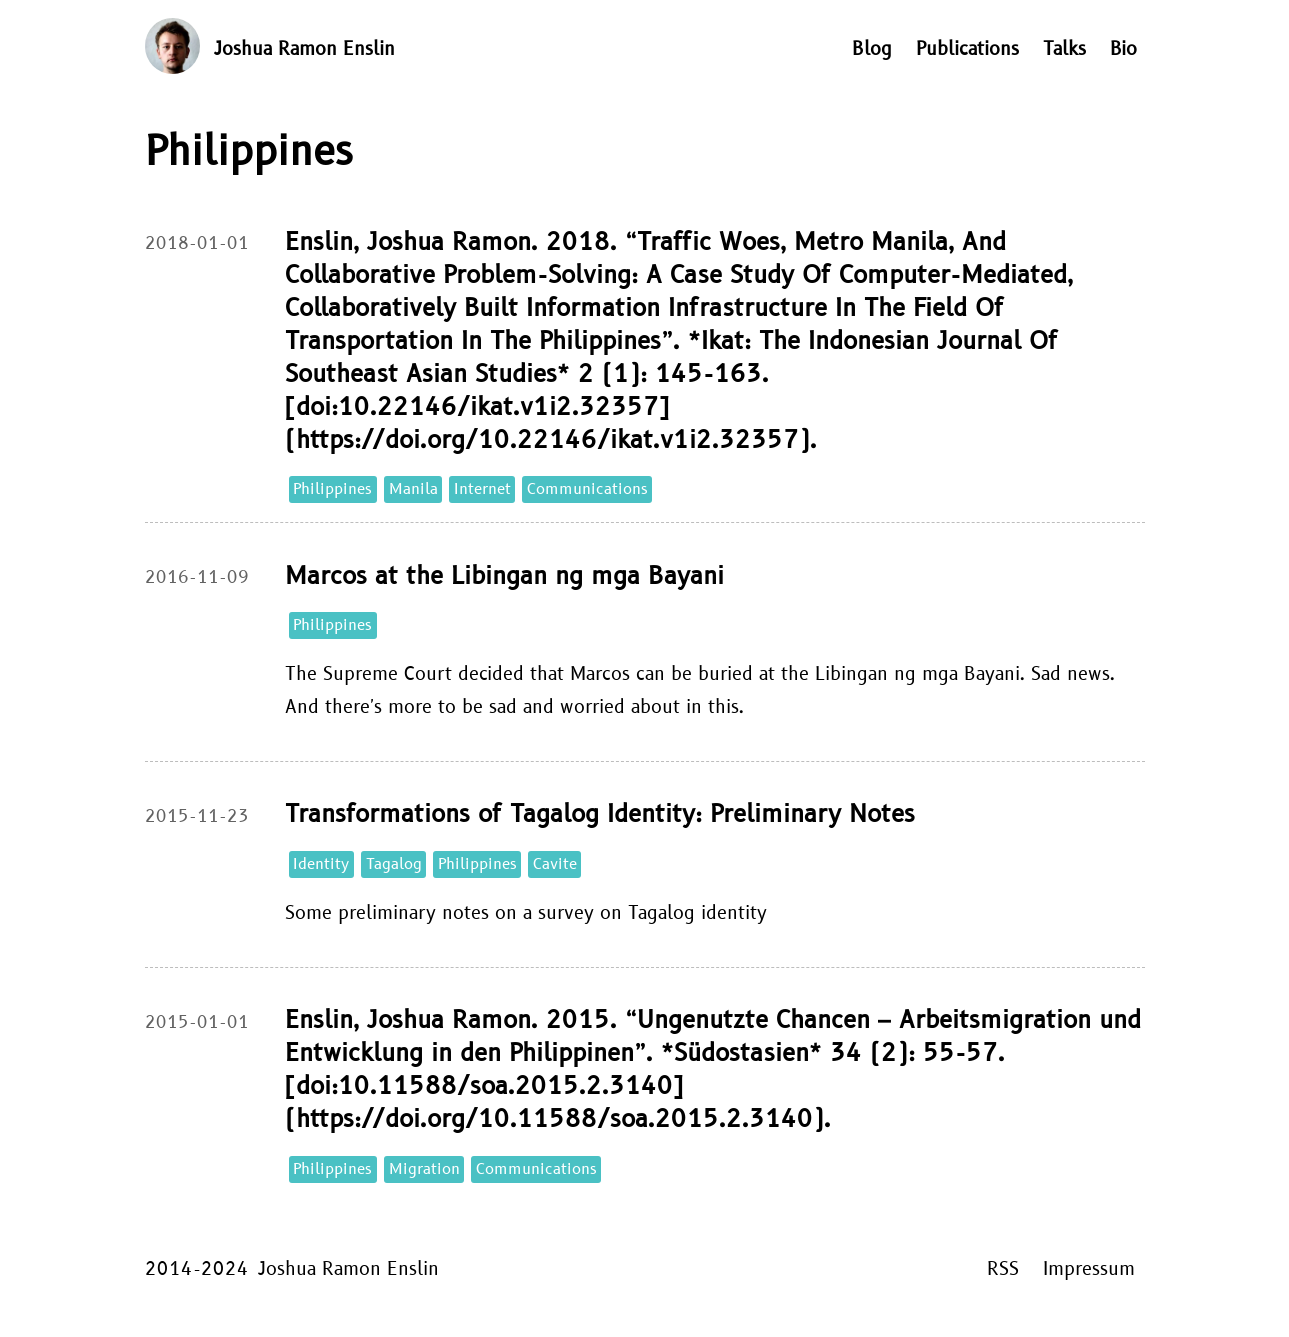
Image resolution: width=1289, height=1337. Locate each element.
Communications (587, 489)
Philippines (332, 489)
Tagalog (394, 864)
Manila (413, 489)
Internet (482, 489)
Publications (967, 49)
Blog (872, 49)
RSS (1003, 1269)
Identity (321, 864)
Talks (1064, 49)
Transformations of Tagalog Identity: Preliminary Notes (600, 814)
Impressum (1089, 1269)
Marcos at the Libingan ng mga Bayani (504, 576)
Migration (424, 1169)
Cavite (555, 864)
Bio (1123, 49)
